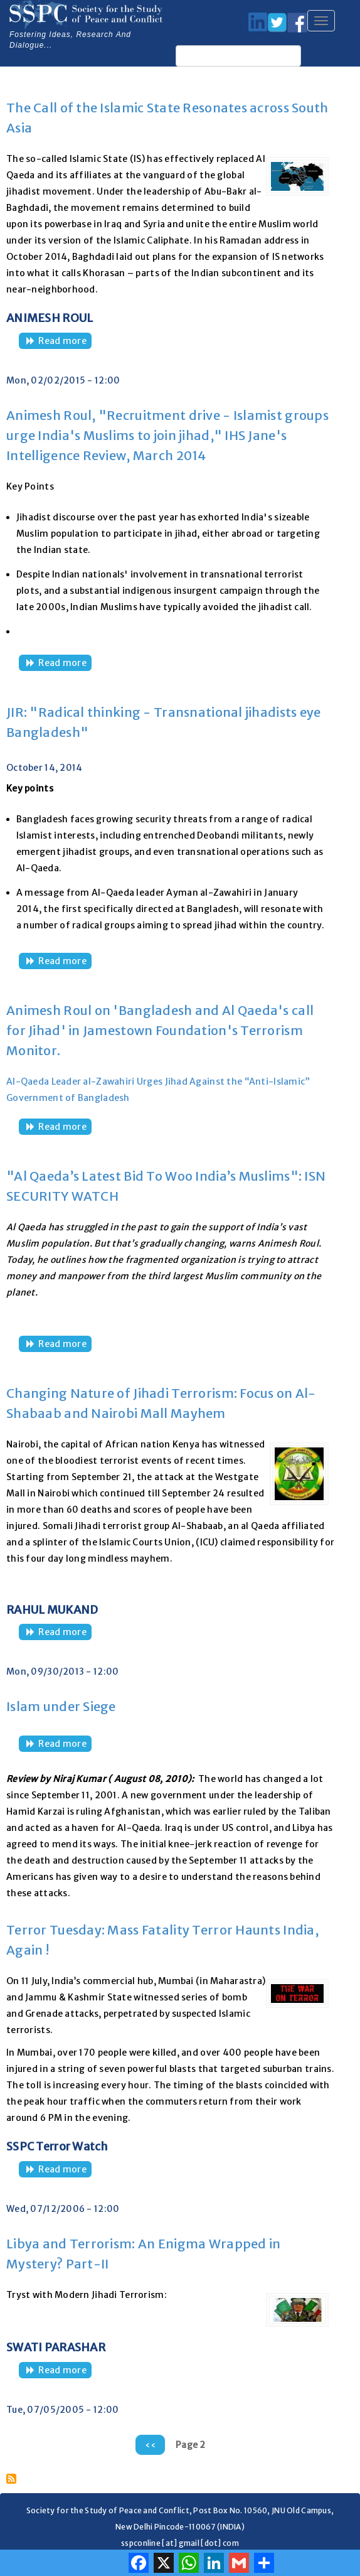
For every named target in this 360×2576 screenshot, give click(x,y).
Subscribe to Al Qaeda (11, 2479)
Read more (65, 342)
